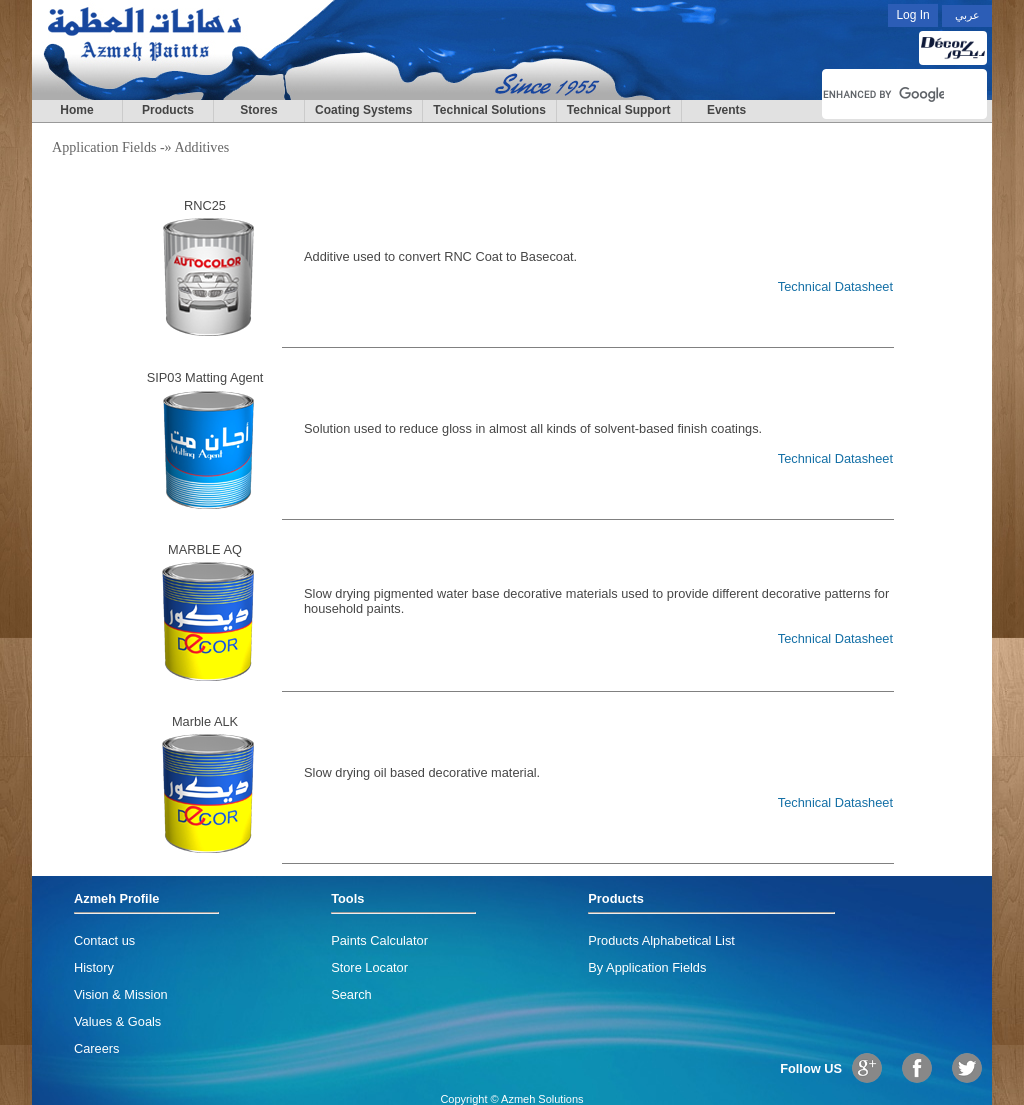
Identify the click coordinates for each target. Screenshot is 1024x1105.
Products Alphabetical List (661, 940)
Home (76, 110)
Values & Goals (117, 1021)
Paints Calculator (379, 940)
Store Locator (369, 967)
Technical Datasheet (835, 286)
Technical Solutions (489, 110)
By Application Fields (647, 967)
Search (351, 994)
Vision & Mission (121, 994)
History (94, 967)
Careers (97, 1048)
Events (726, 110)
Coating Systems (363, 110)
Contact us (104, 940)
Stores (258, 110)
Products (168, 110)
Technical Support (619, 110)
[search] (883, 94)
